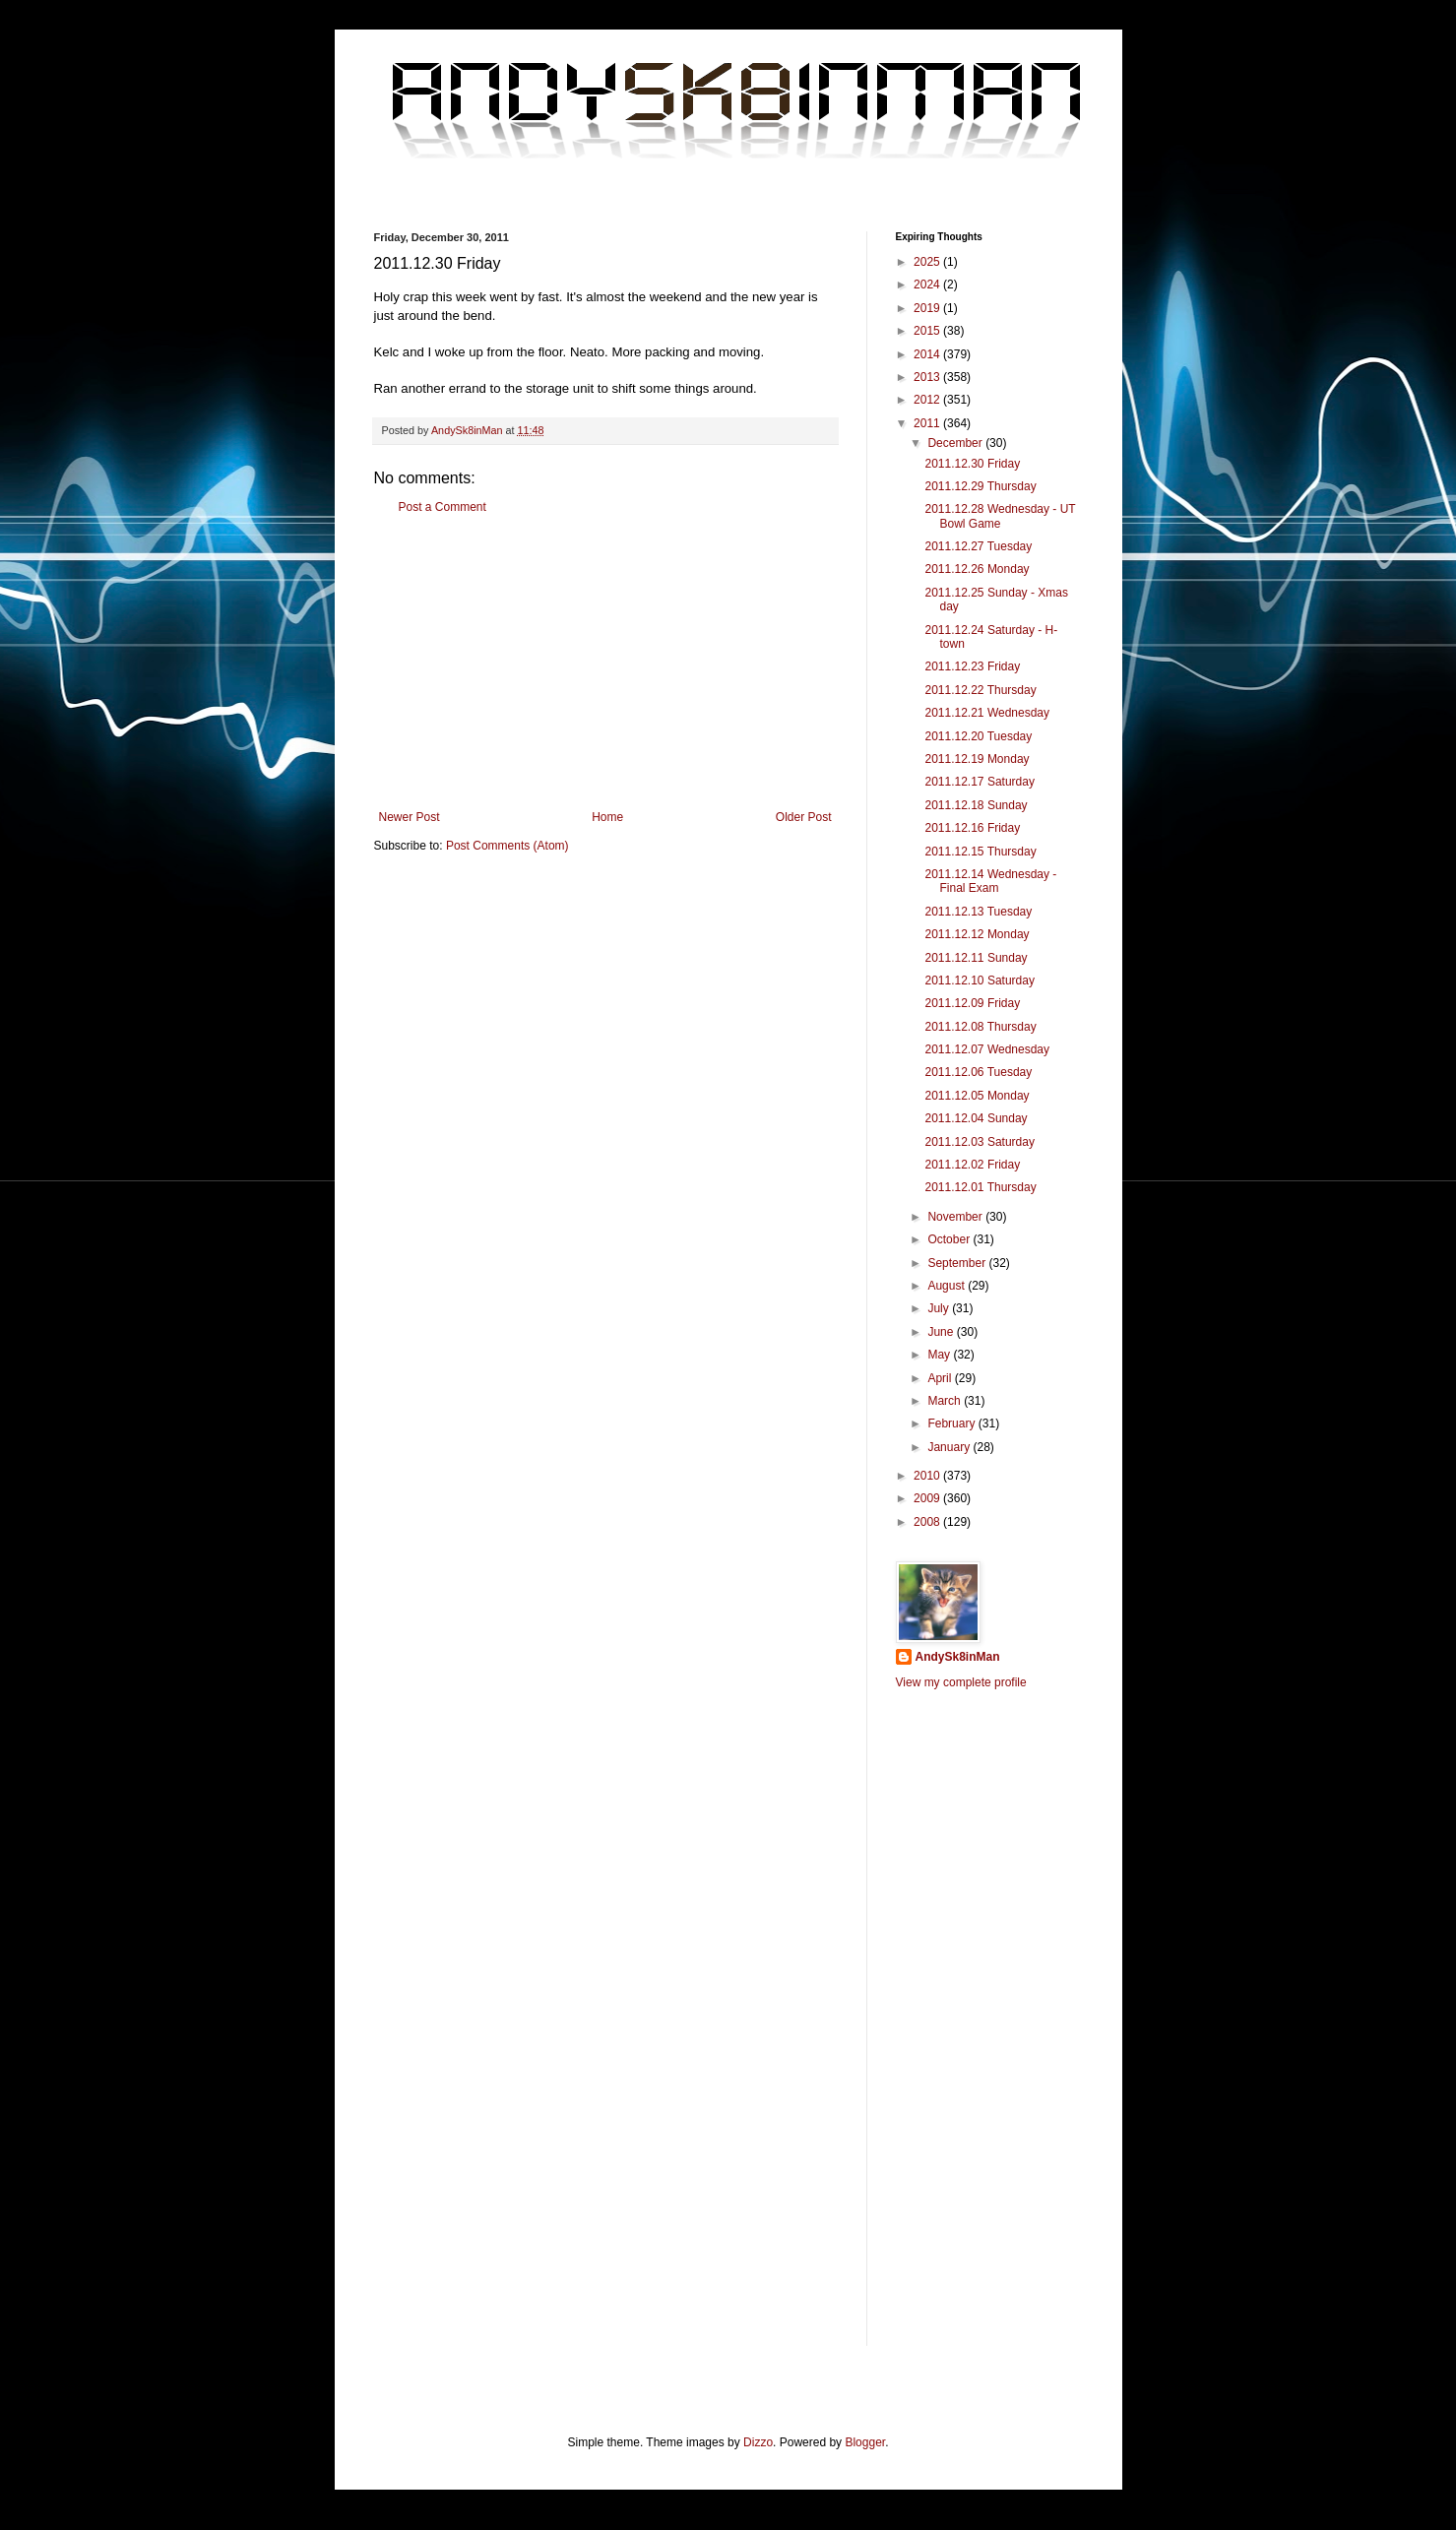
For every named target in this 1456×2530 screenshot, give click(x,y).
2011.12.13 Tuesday (978, 911)
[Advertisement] (605, 662)
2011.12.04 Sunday (975, 1118)
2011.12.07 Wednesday (986, 1049)
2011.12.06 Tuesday (978, 1072)
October (950, 1239)
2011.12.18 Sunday (975, 805)
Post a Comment (442, 507)
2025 (928, 262)
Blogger (865, 2442)
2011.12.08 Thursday (980, 1027)
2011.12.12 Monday (976, 934)
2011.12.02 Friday (972, 1164)
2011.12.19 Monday (976, 759)
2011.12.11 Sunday (975, 958)
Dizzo (758, 2442)
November (956, 1217)
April (940, 1378)
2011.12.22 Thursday (980, 690)
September (957, 1263)
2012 (928, 400)
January (950, 1447)
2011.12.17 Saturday (979, 782)
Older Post (804, 817)
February (952, 1423)
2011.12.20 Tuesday (978, 736)
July (939, 1308)
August (947, 1286)
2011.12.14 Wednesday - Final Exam (990, 881)
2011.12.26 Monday (976, 569)
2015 (928, 331)
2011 (928, 423)
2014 (928, 354)
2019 (928, 308)
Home (607, 817)
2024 (928, 284)
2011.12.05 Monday (976, 1096)
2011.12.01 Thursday (980, 1187)
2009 (928, 1498)
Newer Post (409, 817)
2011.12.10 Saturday (979, 980)
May (940, 1354)
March (945, 1401)
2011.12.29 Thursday (980, 486)
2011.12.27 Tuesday (978, 546)
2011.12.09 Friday (972, 1003)
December (956, 443)
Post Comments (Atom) (507, 846)
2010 (928, 1476)
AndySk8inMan (958, 1657)
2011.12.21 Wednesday (986, 713)
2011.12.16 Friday (972, 828)
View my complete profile (961, 1682)
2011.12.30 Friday (972, 464)
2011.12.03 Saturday (979, 1142)
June (941, 1332)
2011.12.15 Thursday (980, 851)
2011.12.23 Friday (972, 666)
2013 (928, 377)
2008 (928, 1522)
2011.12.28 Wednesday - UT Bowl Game (999, 516)
